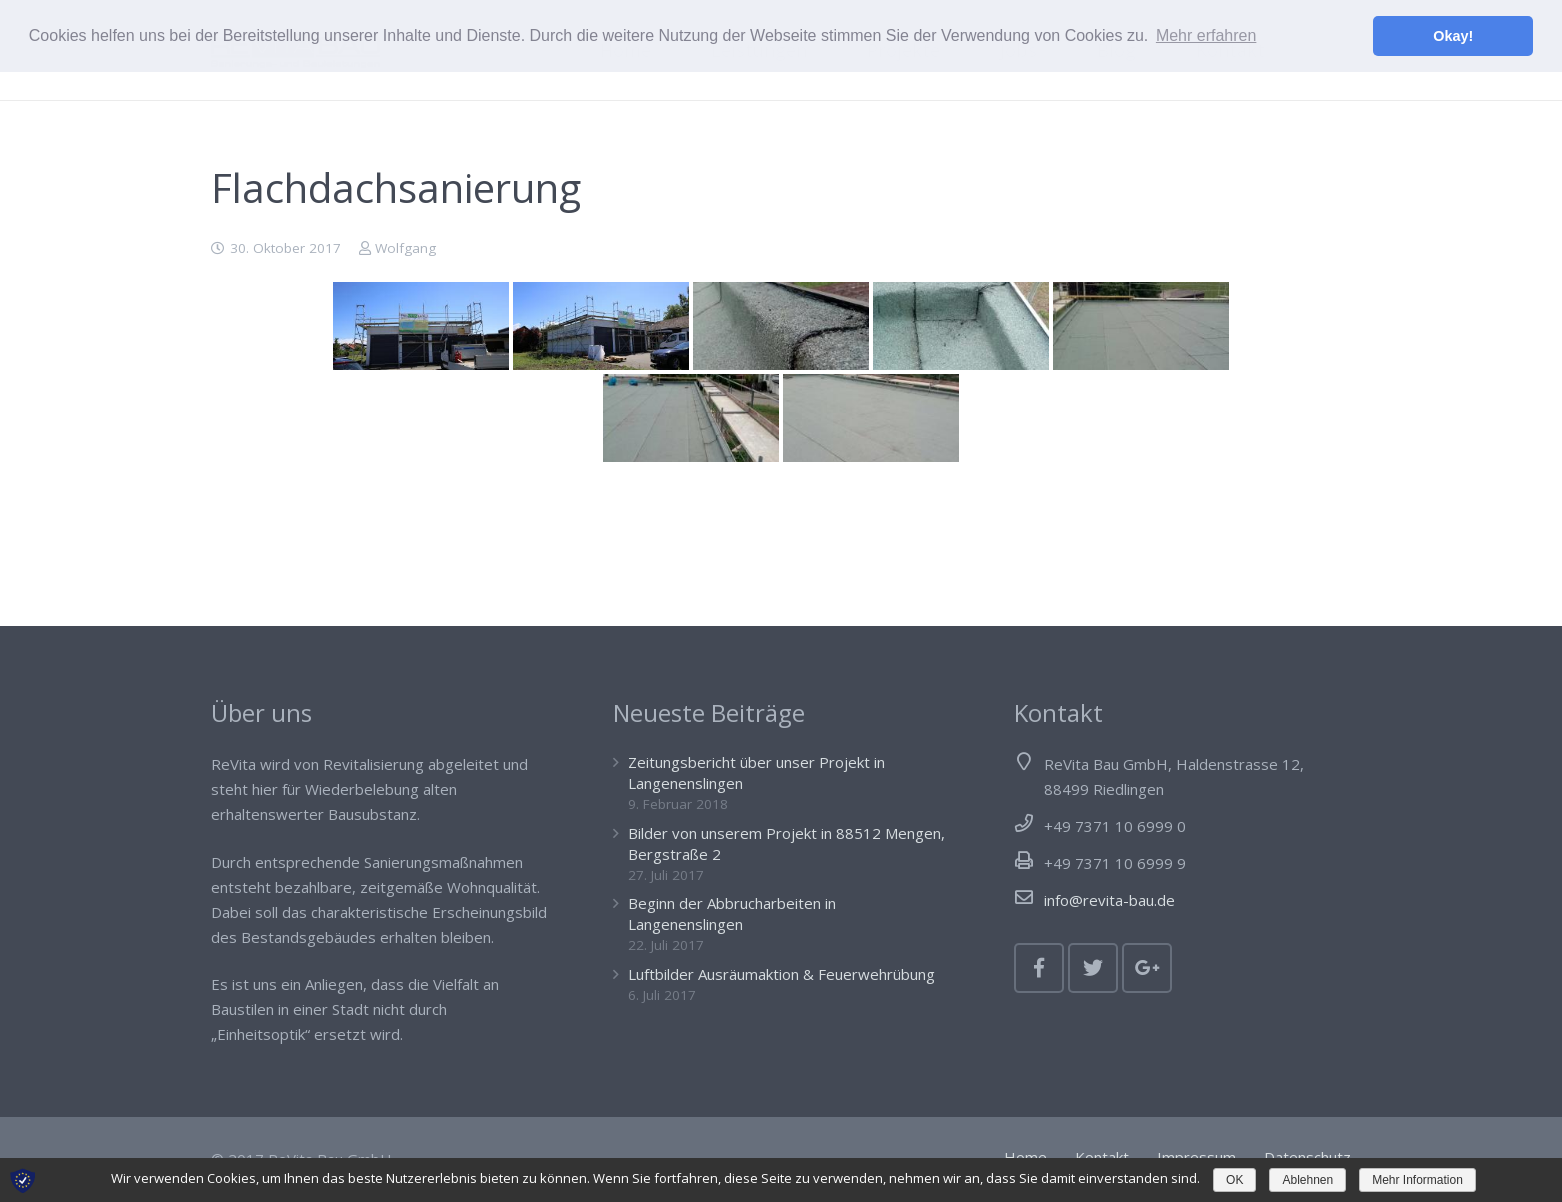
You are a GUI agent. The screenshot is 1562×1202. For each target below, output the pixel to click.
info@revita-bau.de (1109, 900)
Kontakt (1102, 1157)
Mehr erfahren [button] (1206, 35)
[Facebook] (1039, 968)
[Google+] (1147, 968)
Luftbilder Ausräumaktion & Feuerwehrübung (781, 974)
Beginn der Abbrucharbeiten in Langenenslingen (732, 913)
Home (1025, 1157)
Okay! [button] (1453, 36)
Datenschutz (1307, 1157)
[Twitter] (1093, 968)
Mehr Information (1417, 1180)
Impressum (1196, 1157)
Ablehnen (1307, 1180)
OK (1234, 1180)
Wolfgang (405, 248)
